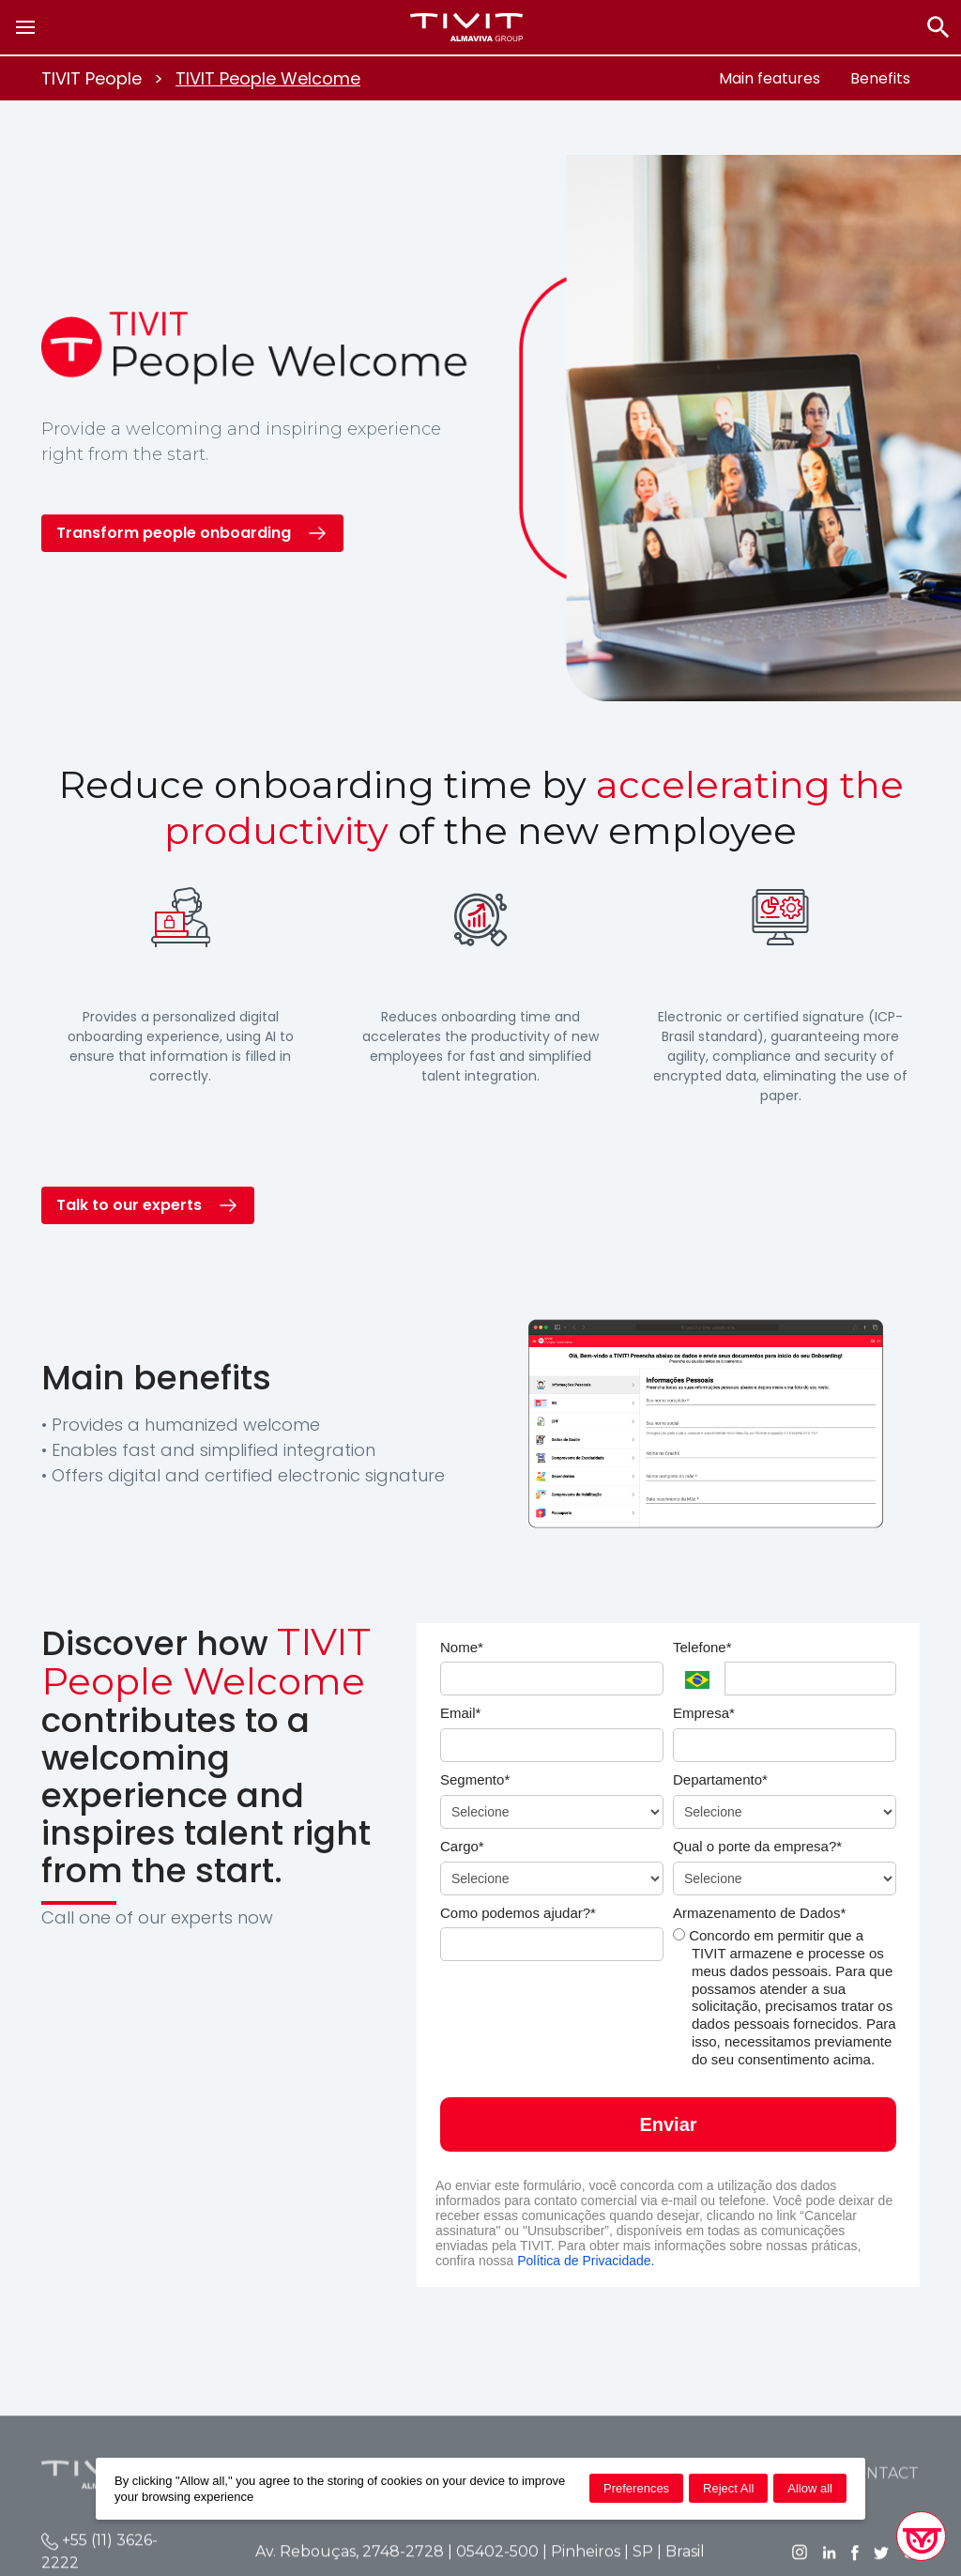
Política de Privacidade (583, 2260)
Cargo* (462, 1846)
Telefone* (702, 1647)
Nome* (461, 1647)
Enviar (667, 2124)
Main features (769, 78)
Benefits (880, 78)
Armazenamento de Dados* (759, 1913)
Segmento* (475, 1779)
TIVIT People (91, 78)
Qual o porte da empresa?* (757, 1846)
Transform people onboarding (173, 533)
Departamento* (720, 1779)
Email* (460, 1713)
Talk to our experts (129, 1205)
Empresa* (704, 1713)
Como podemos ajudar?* (518, 1913)
